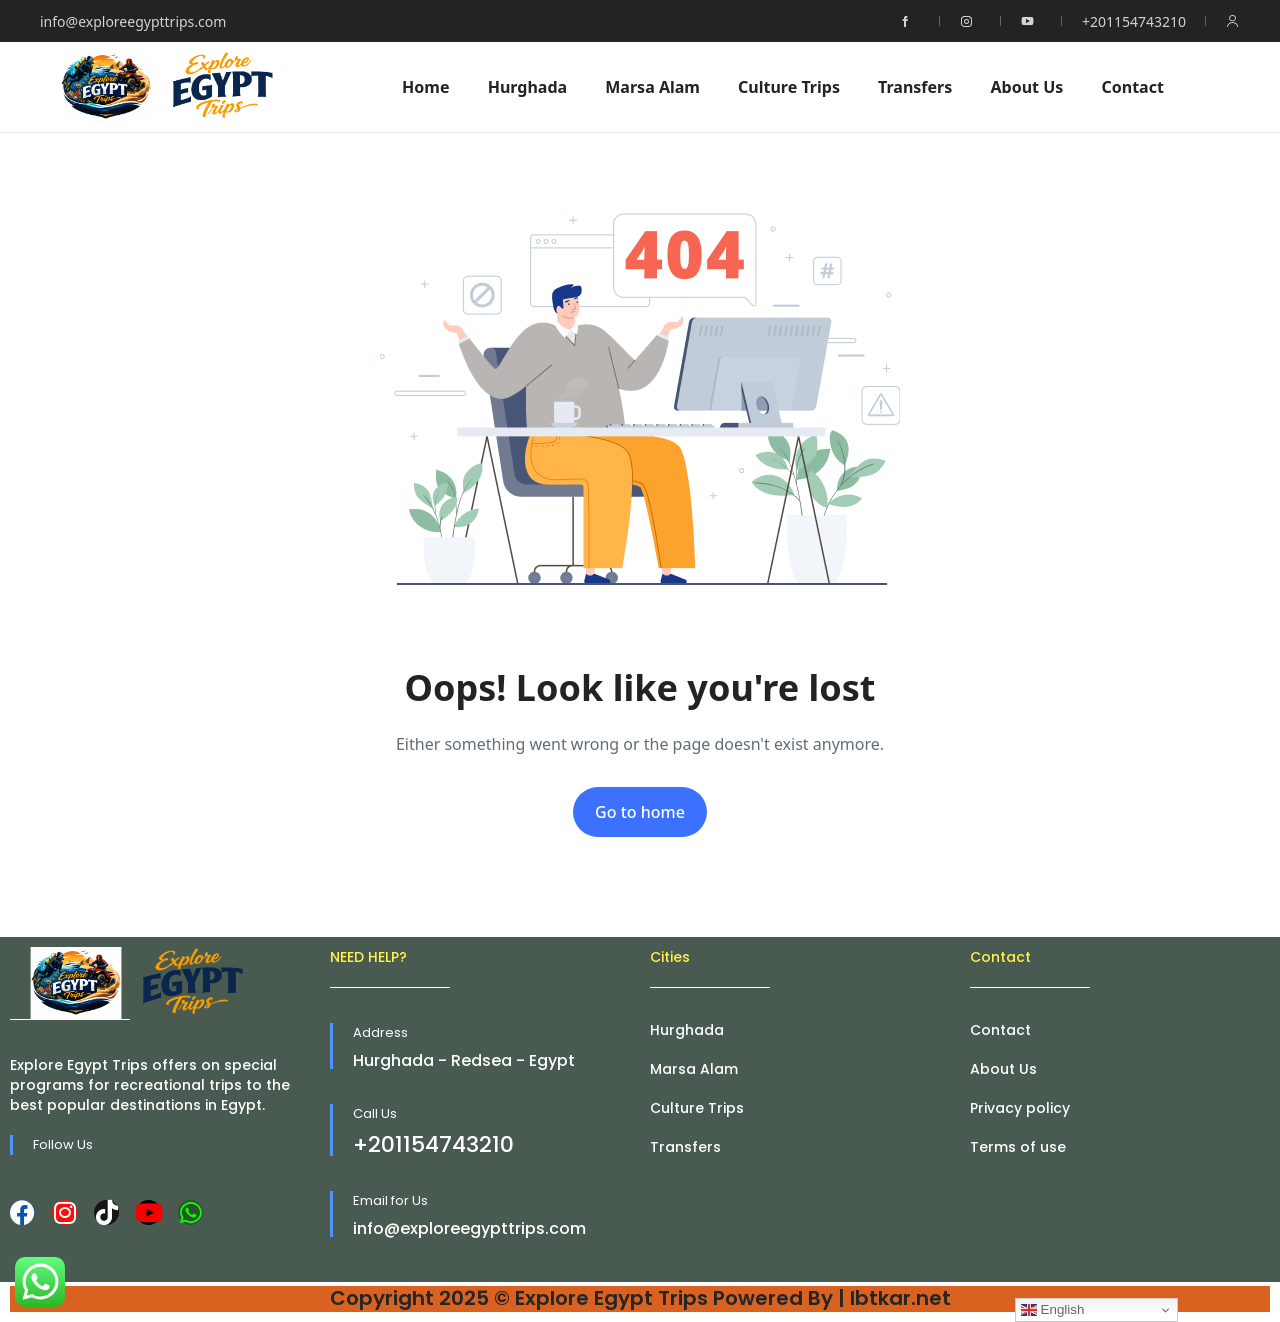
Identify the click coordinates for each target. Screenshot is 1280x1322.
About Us (1026, 87)
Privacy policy (1020, 1108)
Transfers (915, 87)
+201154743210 (1134, 21)
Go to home (640, 812)
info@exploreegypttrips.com (133, 21)
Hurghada (527, 87)
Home (425, 87)
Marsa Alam (652, 87)
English (1052, 1310)
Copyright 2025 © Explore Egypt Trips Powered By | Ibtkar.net (640, 1298)
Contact (1132, 87)
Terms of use (1018, 1147)
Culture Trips (789, 87)
